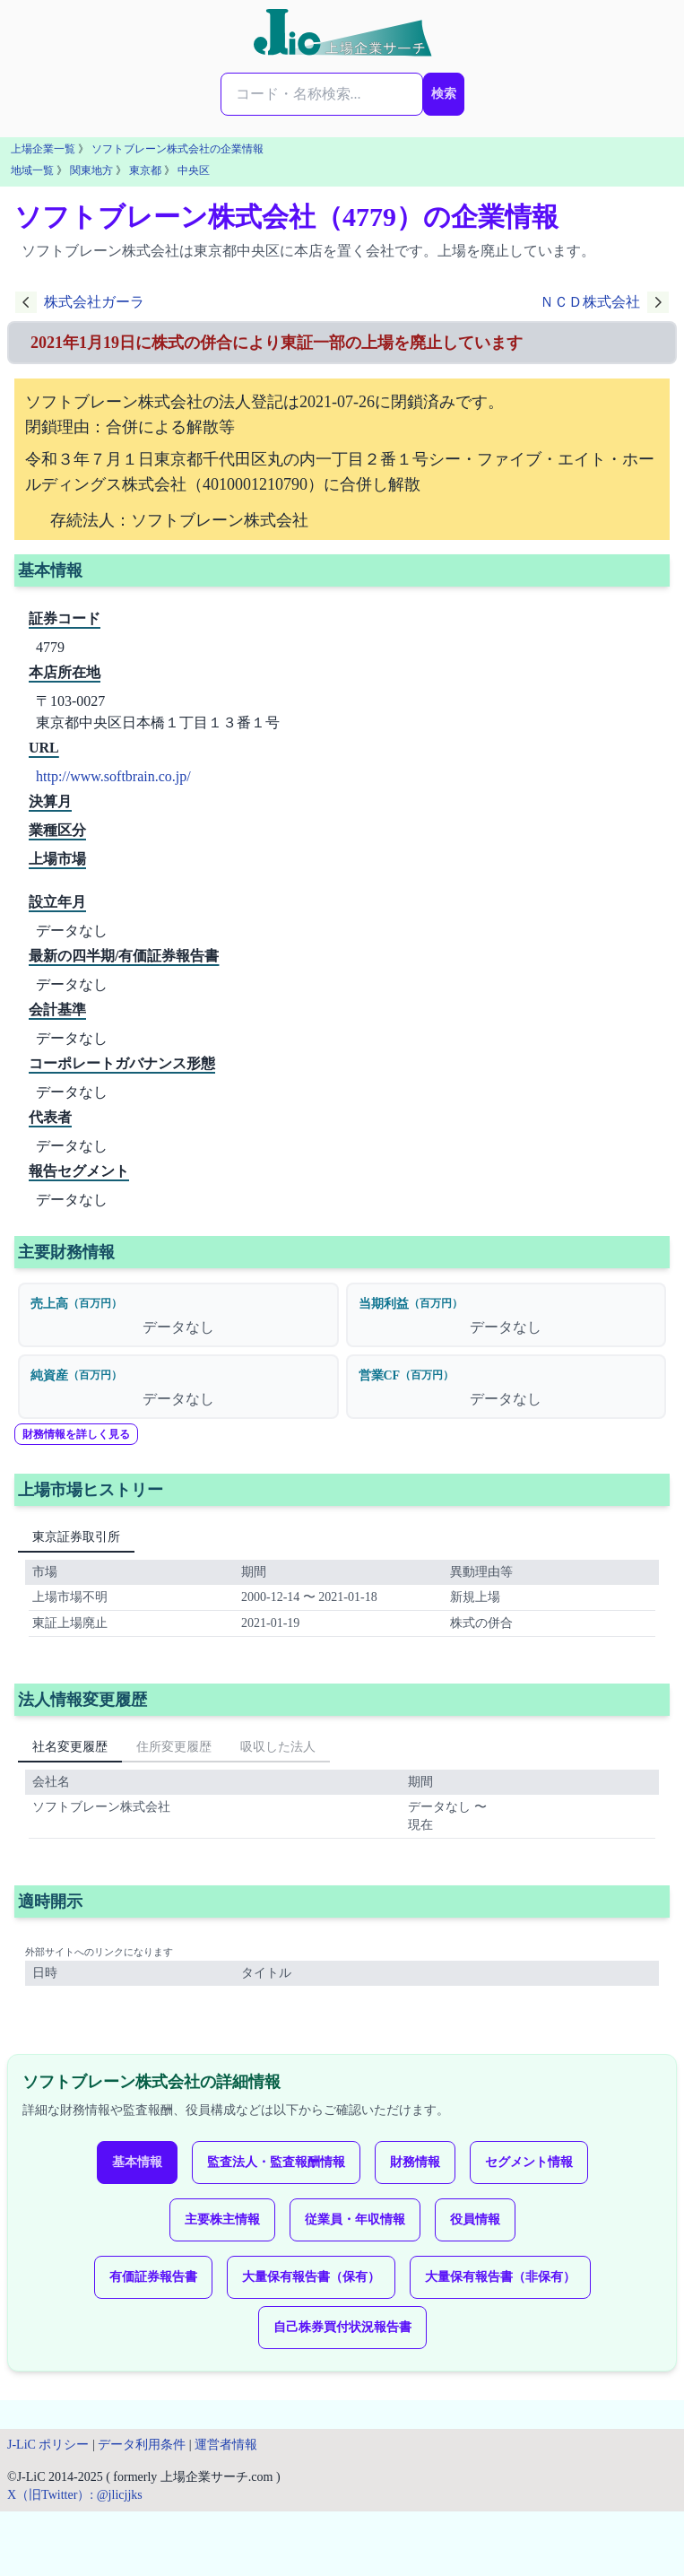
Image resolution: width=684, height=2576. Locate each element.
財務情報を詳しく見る (76, 1434)
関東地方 (91, 170)
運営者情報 (226, 2444)
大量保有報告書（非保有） (500, 2277)
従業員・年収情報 (355, 2219)
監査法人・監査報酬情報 (276, 2162)
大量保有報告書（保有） (311, 2277)
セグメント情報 (529, 2162)
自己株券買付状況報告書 (342, 2327)
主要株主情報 (222, 2219)
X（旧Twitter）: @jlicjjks (75, 2495)
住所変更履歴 (174, 1747)
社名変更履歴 (70, 1747)
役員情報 (475, 2219)
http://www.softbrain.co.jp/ (113, 776)
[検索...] (322, 94)
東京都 (145, 170)
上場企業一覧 (43, 149)
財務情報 (415, 2162)
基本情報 (137, 2162)
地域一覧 (32, 170)
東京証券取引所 (76, 1537)
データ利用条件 (142, 2444)
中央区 (193, 170)
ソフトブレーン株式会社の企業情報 (177, 149)
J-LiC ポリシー (48, 2444)
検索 (443, 93)
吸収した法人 (278, 1747)
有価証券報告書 (153, 2277)
